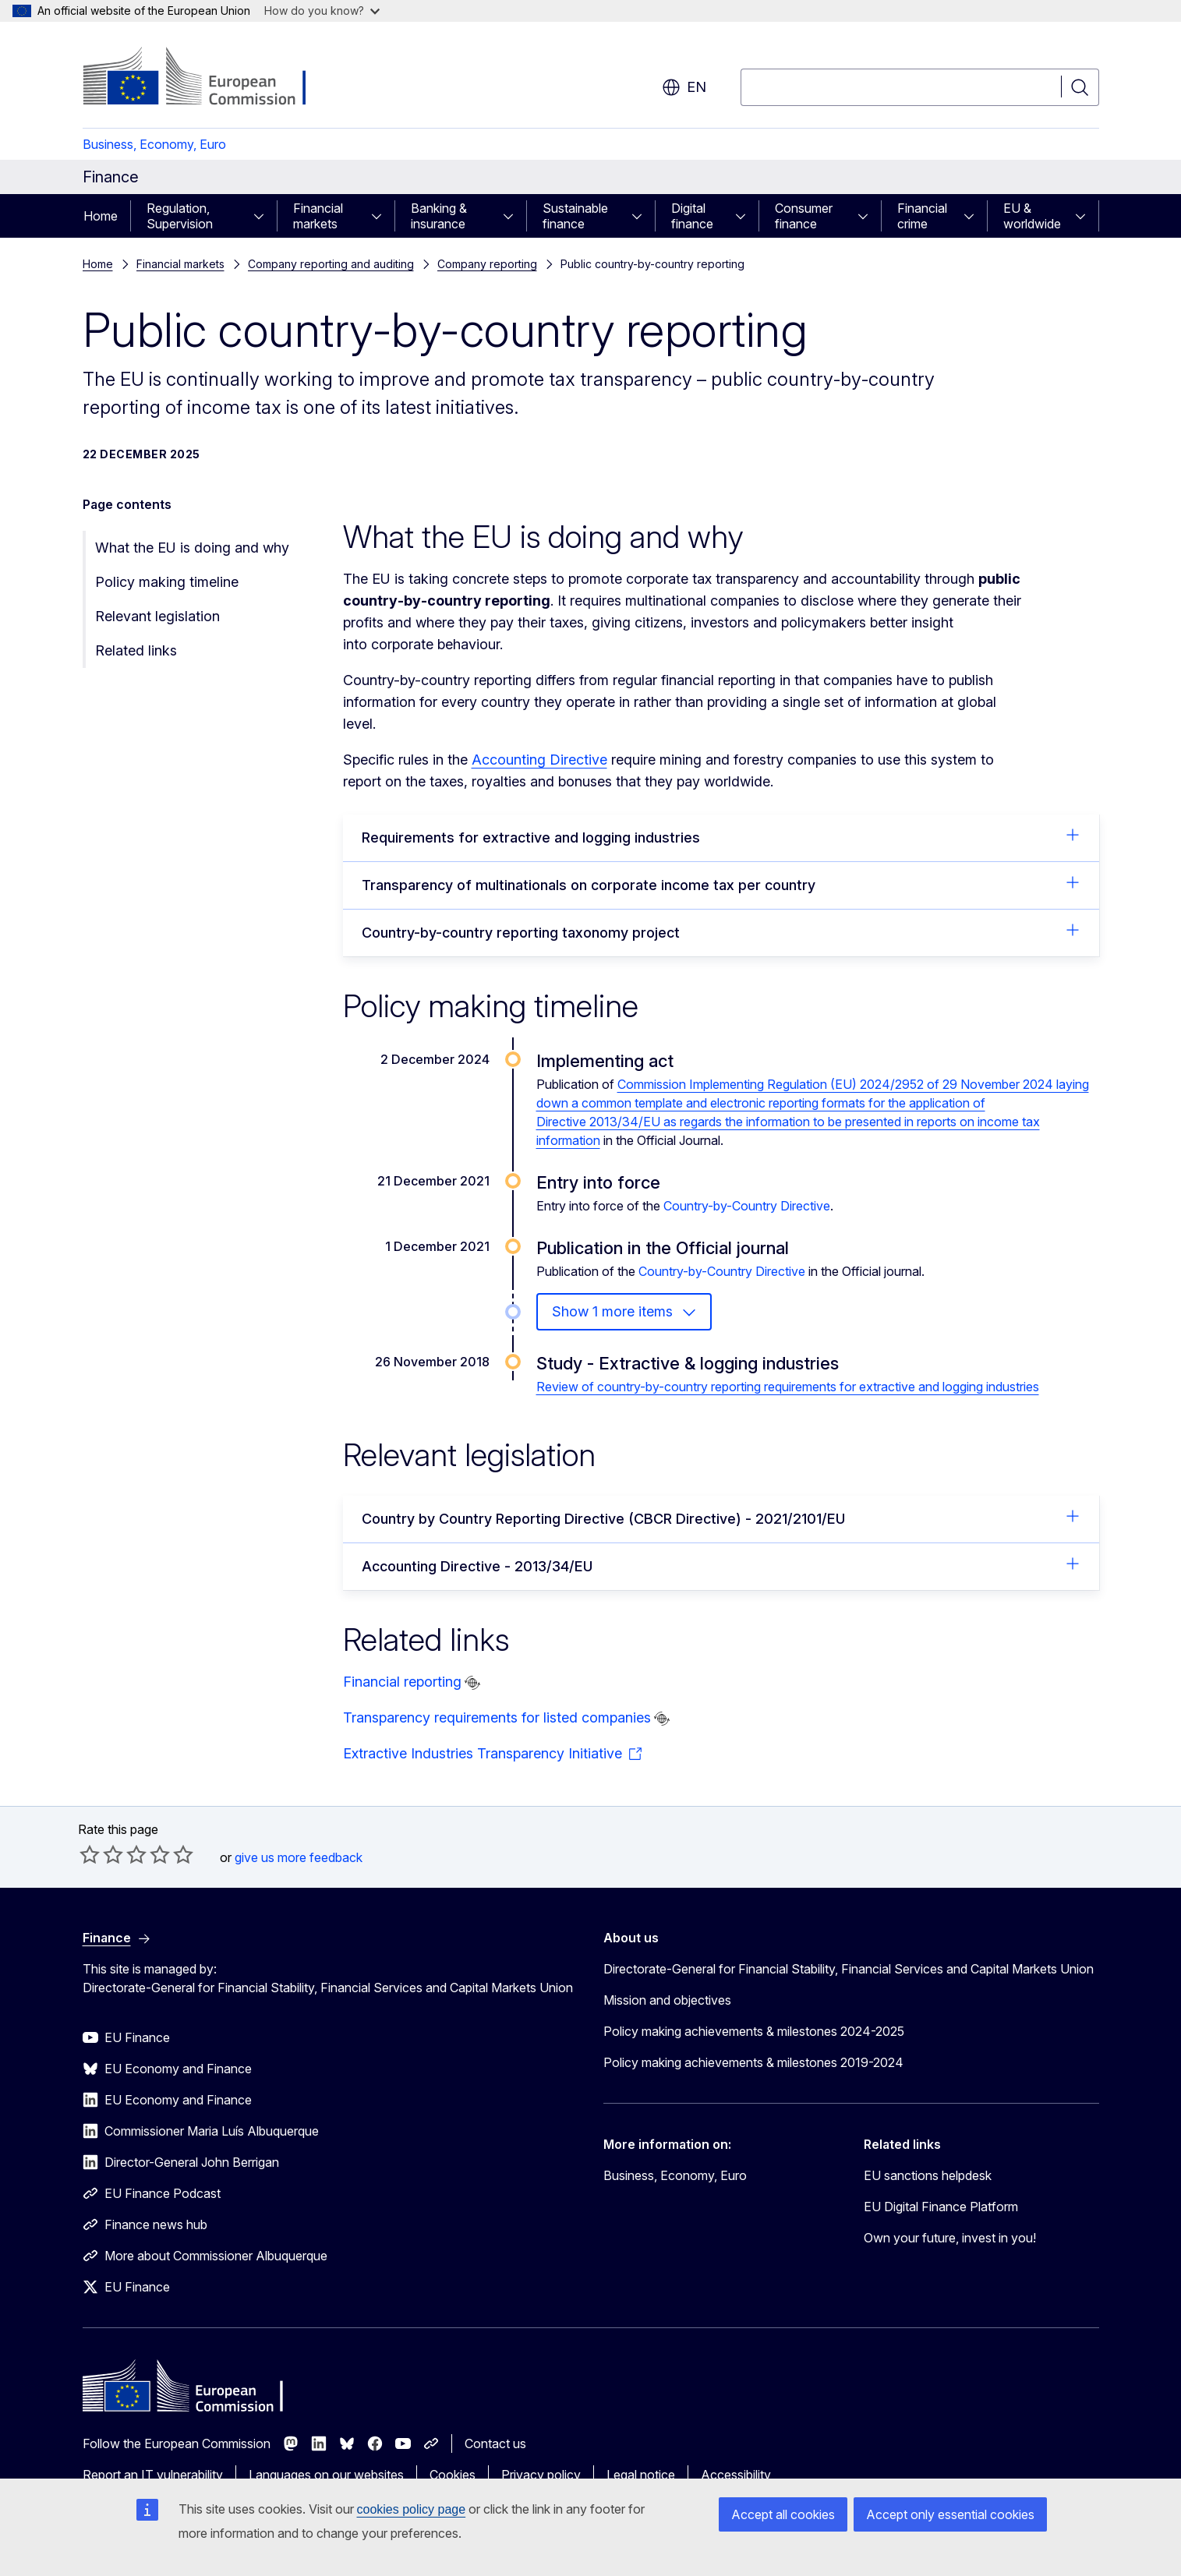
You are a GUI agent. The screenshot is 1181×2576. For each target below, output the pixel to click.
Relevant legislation (157, 616)
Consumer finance (804, 215)
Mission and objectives (667, 2000)
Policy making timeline (167, 582)
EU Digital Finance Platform (941, 2206)
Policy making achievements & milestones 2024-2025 (753, 2031)
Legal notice (640, 2474)
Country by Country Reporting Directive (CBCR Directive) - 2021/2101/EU (721, 1517)
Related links (136, 650)
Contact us (495, 2443)
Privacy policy (541, 2474)
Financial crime (922, 215)
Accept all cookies (783, 2514)
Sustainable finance (575, 215)
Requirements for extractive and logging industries (721, 836)
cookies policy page (411, 2509)
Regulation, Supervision (180, 215)
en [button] (684, 87)
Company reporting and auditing (331, 263)
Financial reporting (402, 1681)
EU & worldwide (1032, 215)
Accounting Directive (539, 759)
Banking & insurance (439, 215)
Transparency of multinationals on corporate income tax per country (721, 884)
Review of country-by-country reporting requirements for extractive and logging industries (787, 1386)
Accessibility (736, 2474)
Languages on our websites (326, 2474)
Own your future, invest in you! (950, 2238)
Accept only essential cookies (950, 2514)
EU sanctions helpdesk (928, 2175)
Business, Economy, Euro (154, 144)
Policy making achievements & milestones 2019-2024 (753, 2062)
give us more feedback (298, 1857)
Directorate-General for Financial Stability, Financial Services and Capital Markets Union (848, 1969)
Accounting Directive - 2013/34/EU (721, 1565)
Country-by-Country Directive (746, 1206)
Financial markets (318, 215)
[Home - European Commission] (208, 78)
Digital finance (692, 215)
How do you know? (322, 10)
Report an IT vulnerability (153, 2474)
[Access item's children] (263, 216)
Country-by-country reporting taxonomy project (721, 931)
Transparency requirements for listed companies (497, 1717)
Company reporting (487, 263)
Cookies (453, 2474)
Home (100, 216)
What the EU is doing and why (192, 547)
